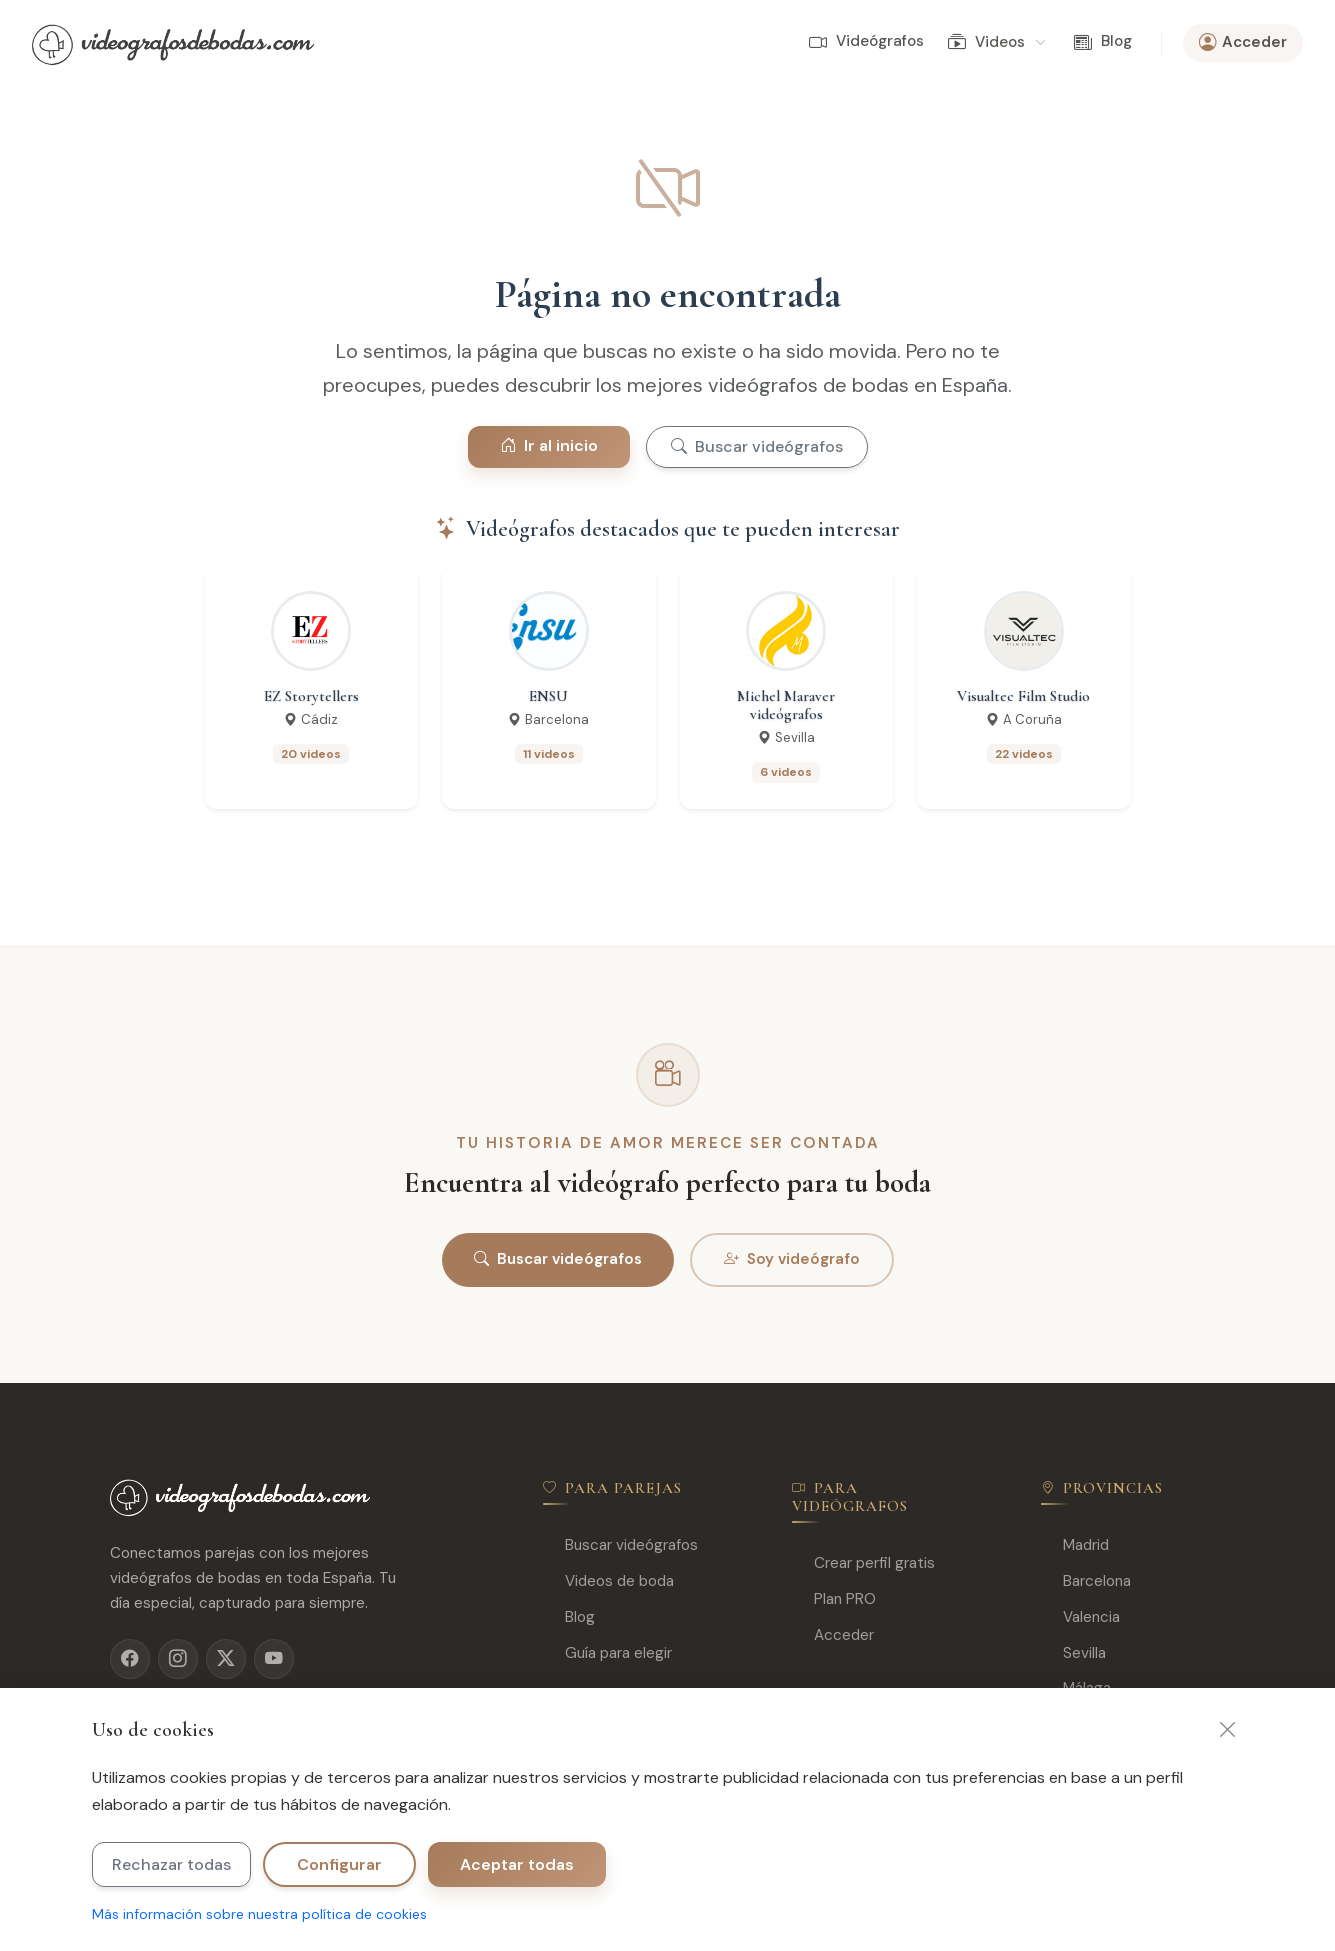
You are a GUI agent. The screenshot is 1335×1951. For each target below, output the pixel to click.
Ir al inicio (549, 445)
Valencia (1080, 1617)
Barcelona (1086, 1581)
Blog (1103, 42)
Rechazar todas (171, 1864)
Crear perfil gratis (863, 1563)
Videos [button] (996, 43)
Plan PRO (834, 1599)
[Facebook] (130, 1659)
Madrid (1075, 1545)
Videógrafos (866, 42)
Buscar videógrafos (757, 446)
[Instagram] (178, 1659)
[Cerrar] (1228, 1730)
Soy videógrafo (792, 1260)
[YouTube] (274, 1659)
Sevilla (1073, 1653)
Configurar (339, 1864)
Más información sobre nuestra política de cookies (259, 1914)
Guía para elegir (607, 1653)
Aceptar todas (517, 1864)
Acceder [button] (1243, 43)
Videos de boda (608, 1581)
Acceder (833, 1635)
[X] (226, 1659)
